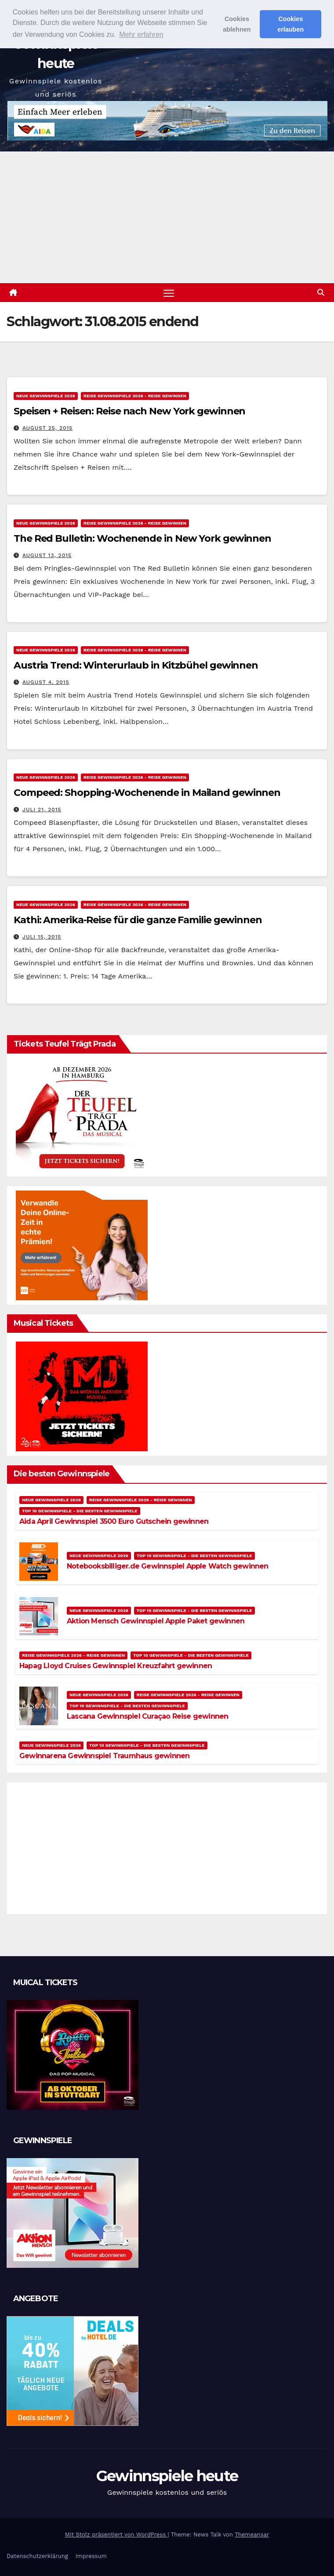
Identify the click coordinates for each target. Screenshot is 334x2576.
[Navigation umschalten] (169, 292)
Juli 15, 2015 (41, 937)
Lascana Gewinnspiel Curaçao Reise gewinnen (147, 1716)
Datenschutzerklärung (37, 2556)
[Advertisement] (167, 217)
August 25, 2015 (47, 428)
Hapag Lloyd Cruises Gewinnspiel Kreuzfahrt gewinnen (115, 1666)
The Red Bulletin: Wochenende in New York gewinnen (142, 538)
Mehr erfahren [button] (141, 34)
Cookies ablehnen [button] (236, 24)
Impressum (91, 2556)
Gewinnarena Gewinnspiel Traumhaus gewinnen (104, 1756)
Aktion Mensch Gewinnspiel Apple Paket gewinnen (155, 1621)
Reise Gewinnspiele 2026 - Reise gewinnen (135, 395)
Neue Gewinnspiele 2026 (45, 395)
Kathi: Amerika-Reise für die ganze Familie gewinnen (138, 920)
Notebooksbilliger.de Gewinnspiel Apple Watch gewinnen (168, 1566)
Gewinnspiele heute (167, 2476)
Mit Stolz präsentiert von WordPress (116, 2534)
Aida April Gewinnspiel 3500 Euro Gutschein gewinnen (113, 1521)
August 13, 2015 (47, 555)
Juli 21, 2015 (42, 809)
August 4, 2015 (45, 682)
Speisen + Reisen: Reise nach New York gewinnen (129, 411)
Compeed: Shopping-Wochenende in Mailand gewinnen (147, 793)
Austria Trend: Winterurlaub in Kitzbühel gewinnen (136, 665)
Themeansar (252, 2534)
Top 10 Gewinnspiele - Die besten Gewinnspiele (80, 1510)
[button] (320, 292)
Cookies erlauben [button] (290, 24)
